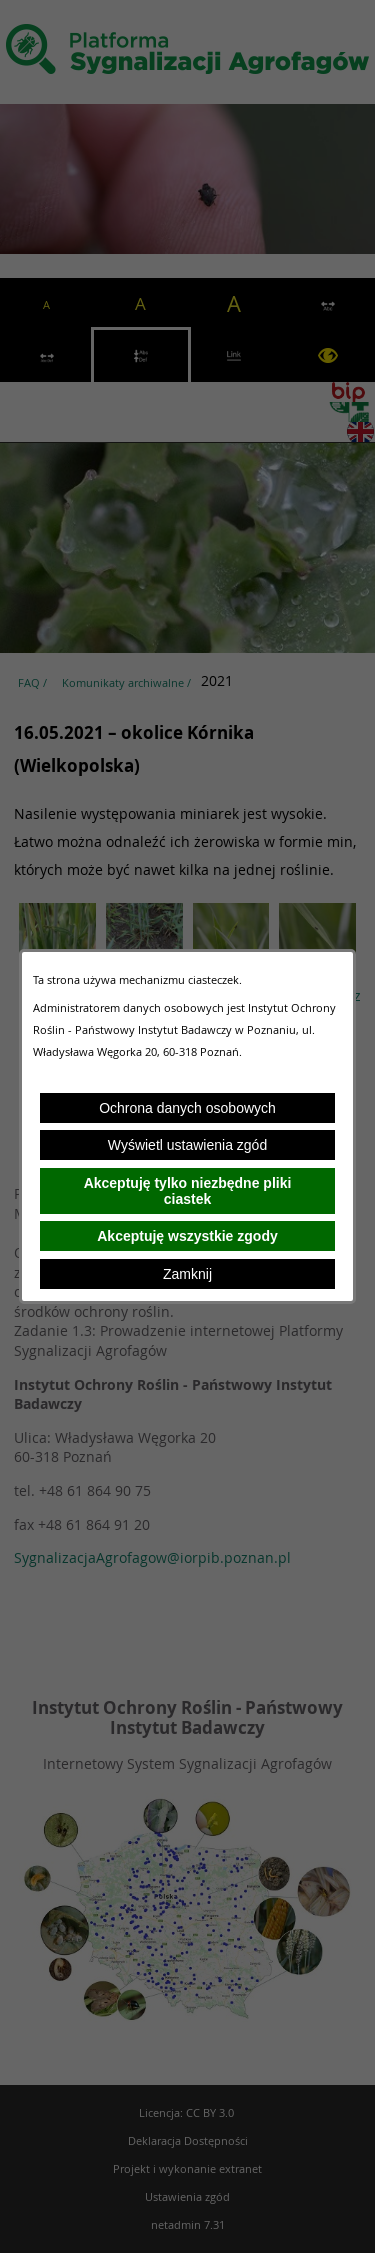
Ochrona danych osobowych (187, 1108)
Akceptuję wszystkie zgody (187, 1236)
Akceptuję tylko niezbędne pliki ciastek (188, 1191)
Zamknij (187, 1274)
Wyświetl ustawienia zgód (187, 1145)
